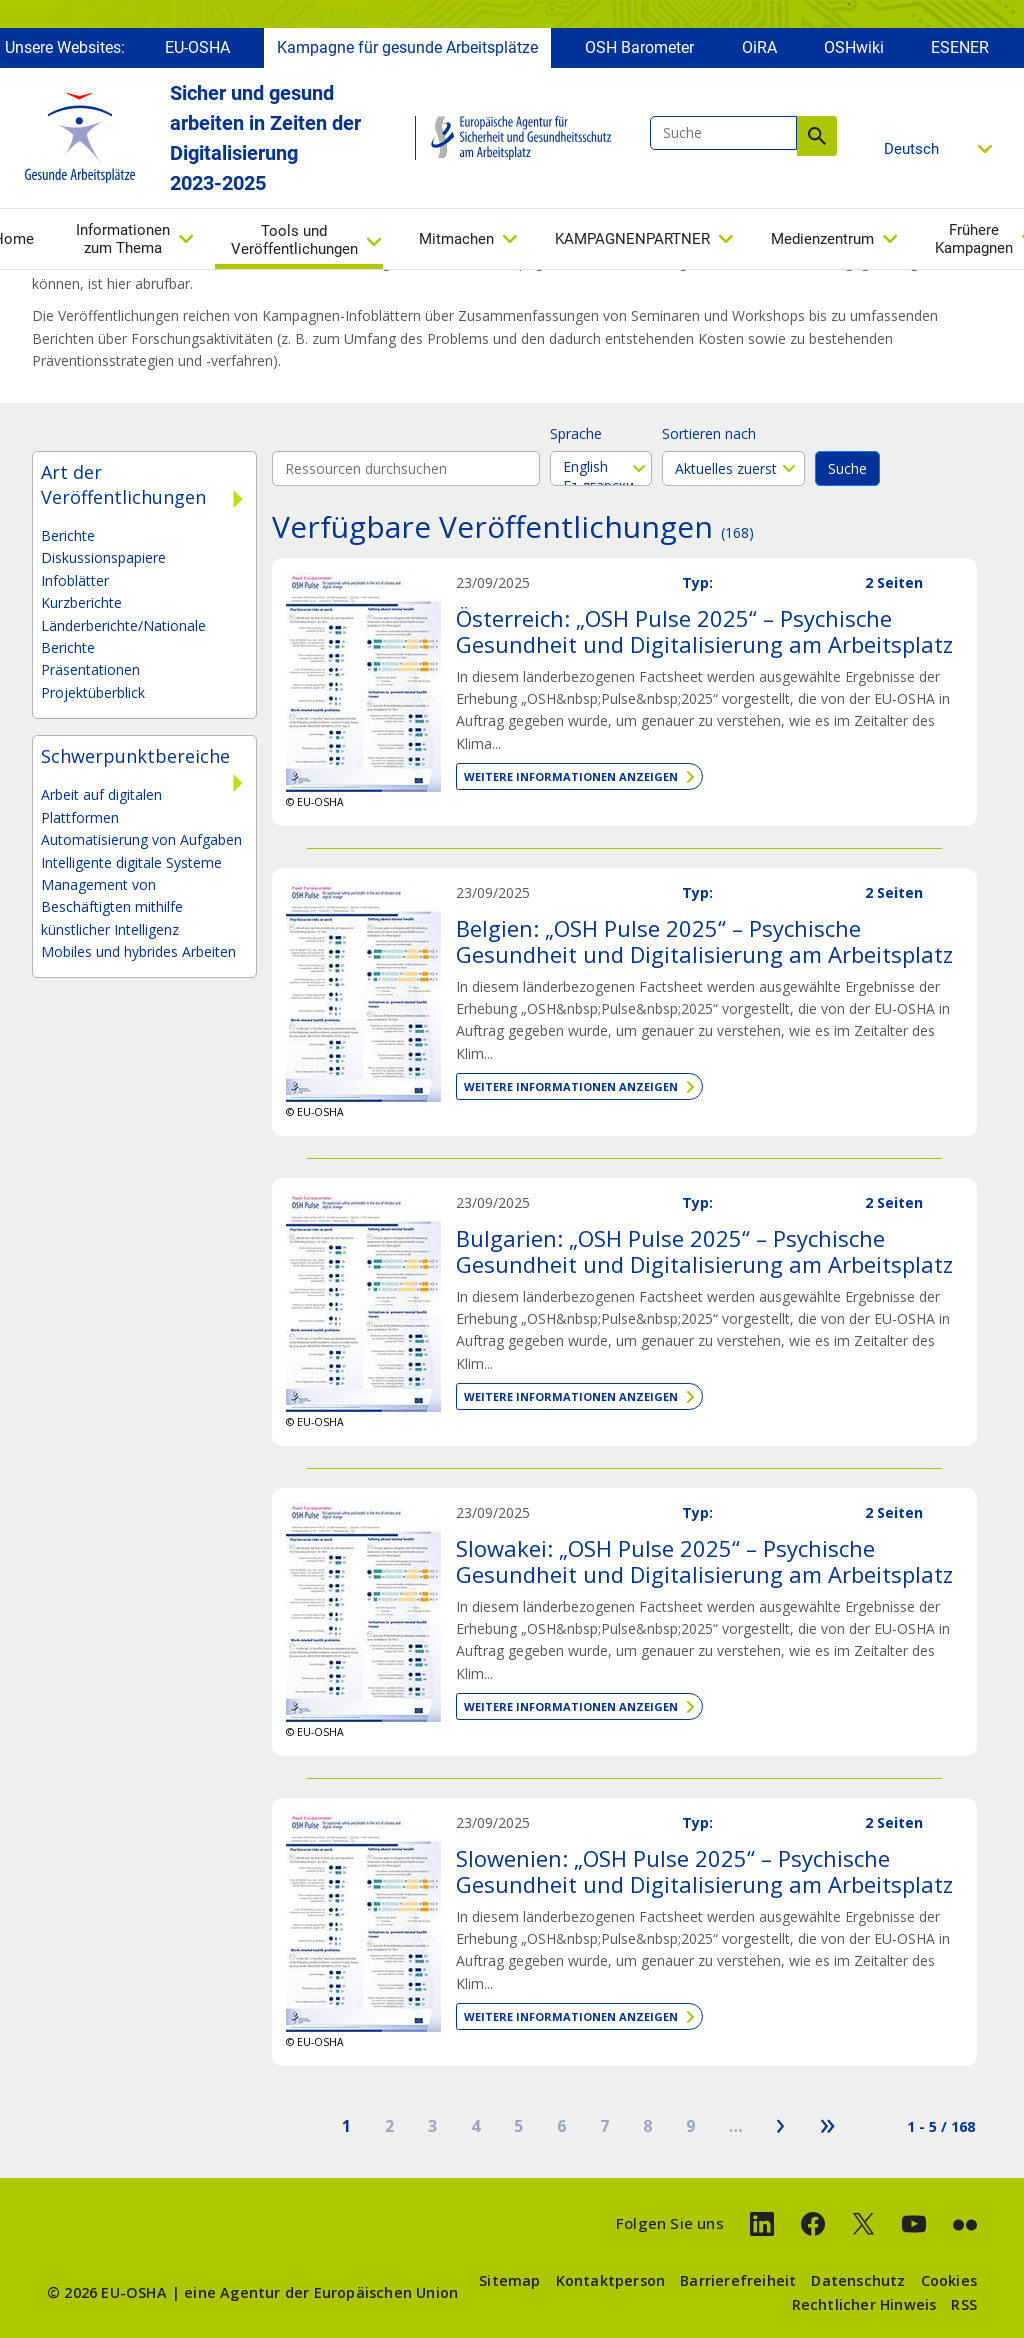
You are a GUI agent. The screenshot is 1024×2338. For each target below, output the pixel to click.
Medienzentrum (822, 239)
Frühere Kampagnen (974, 239)
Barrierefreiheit (738, 2280)
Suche (817, 136)
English (601, 466)
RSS (964, 2304)
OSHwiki (854, 47)
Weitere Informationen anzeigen (571, 776)
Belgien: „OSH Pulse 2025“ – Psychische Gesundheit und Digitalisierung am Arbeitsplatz (704, 941)
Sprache (576, 433)
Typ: (697, 582)
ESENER (960, 47)
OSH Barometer (639, 47)
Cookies (949, 2280)
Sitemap (509, 2280)
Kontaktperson (611, 2280)
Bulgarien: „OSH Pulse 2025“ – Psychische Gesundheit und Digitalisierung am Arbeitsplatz (704, 1251)
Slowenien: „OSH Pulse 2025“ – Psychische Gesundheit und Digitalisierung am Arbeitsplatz (704, 1871)
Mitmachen (456, 239)
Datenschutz (858, 2280)
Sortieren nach (709, 433)
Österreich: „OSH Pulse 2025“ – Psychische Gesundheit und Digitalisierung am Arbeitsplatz (704, 631)
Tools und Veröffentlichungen (294, 240)
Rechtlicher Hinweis (864, 2304)
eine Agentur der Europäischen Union (321, 2292)
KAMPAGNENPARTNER (632, 239)
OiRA (759, 47)
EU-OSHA (197, 47)
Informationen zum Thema (123, 239)
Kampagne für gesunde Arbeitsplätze (407, 47)
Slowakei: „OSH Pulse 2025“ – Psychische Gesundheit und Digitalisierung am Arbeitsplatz (704, 1561)
